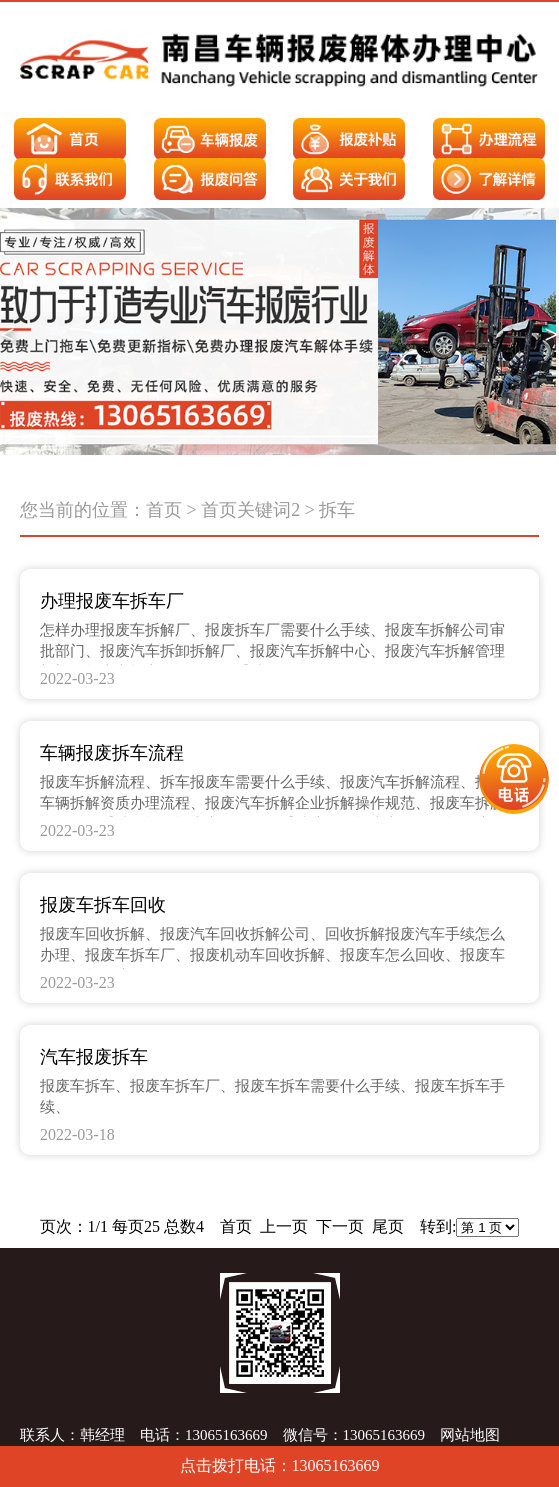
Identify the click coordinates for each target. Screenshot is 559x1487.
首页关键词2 (250, 510)
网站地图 (470, 1435)
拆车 (337, 510)
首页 (164, 510)
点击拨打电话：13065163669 (280, 1465)
